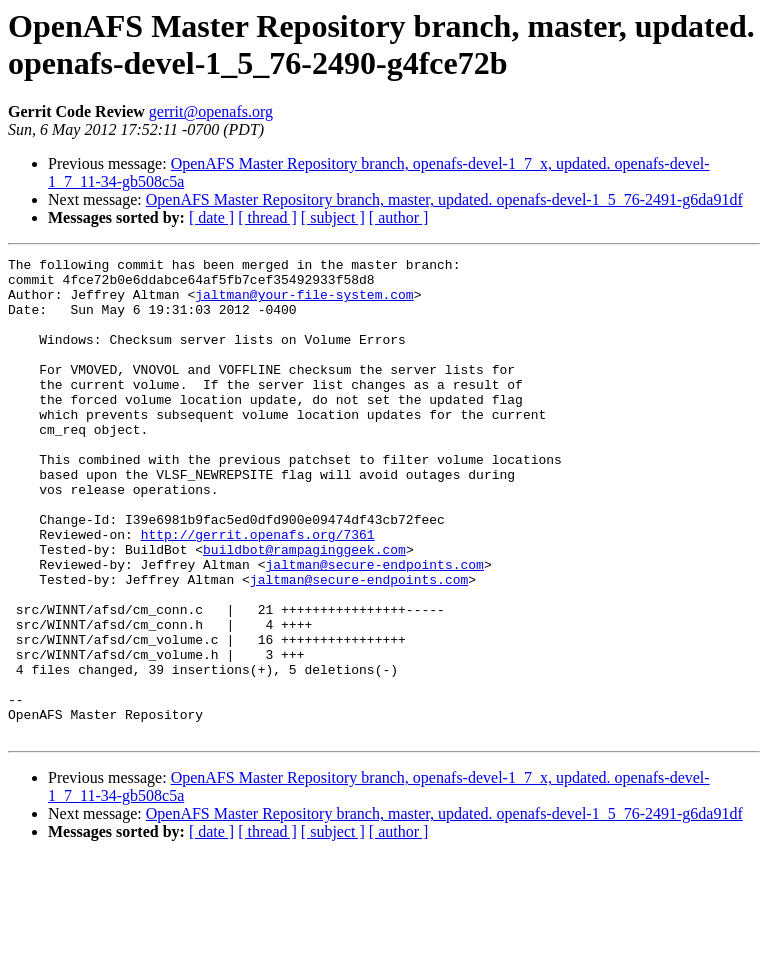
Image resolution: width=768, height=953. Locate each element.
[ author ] (399, 217)
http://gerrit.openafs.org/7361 (258, 591)
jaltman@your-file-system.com (304, 303)
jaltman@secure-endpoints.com (374, 627)
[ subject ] (333, 217)
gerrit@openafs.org (211, 111)
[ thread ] (267, 217)
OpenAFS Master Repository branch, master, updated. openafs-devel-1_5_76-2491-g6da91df (444, 199)
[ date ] (211, 217)
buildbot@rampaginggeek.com (304, 609)
